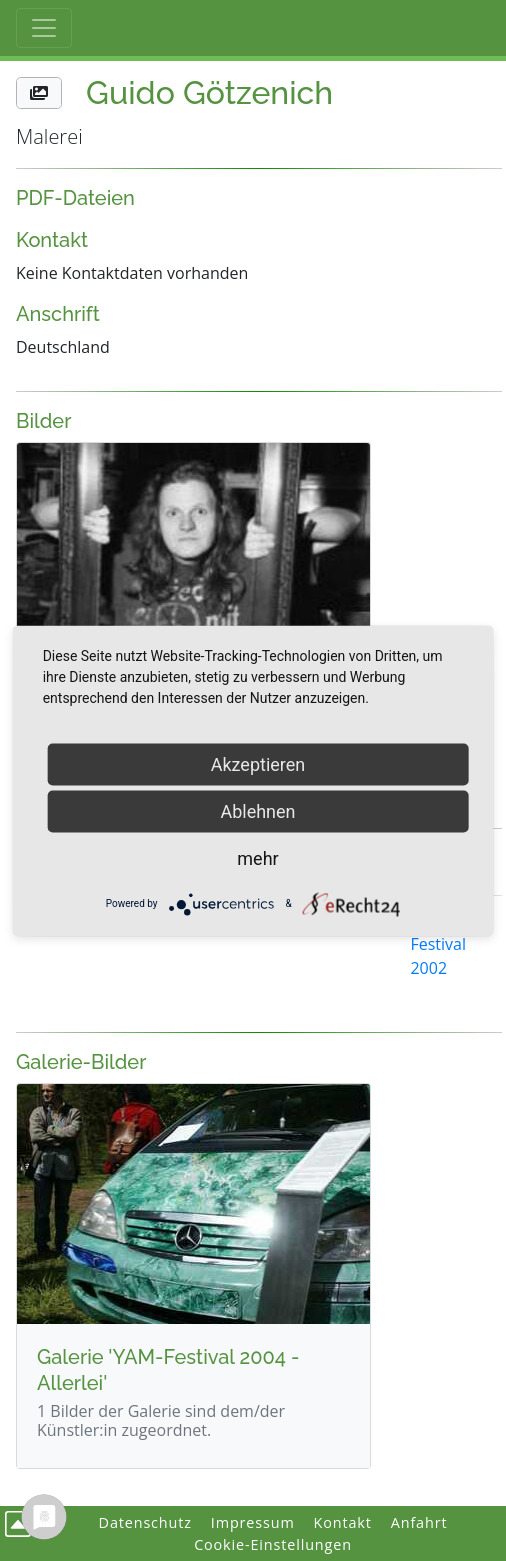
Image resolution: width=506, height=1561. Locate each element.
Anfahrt (419, 1522)
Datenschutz (145, 1522)
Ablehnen (257, 810)
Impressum (253, 1522)
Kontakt (343, 1522)
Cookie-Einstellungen (273, 1544)
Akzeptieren (258, 763)
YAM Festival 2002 (438, 944)
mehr (257, 857)
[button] (39, 93)
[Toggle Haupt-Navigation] (44, 28)
